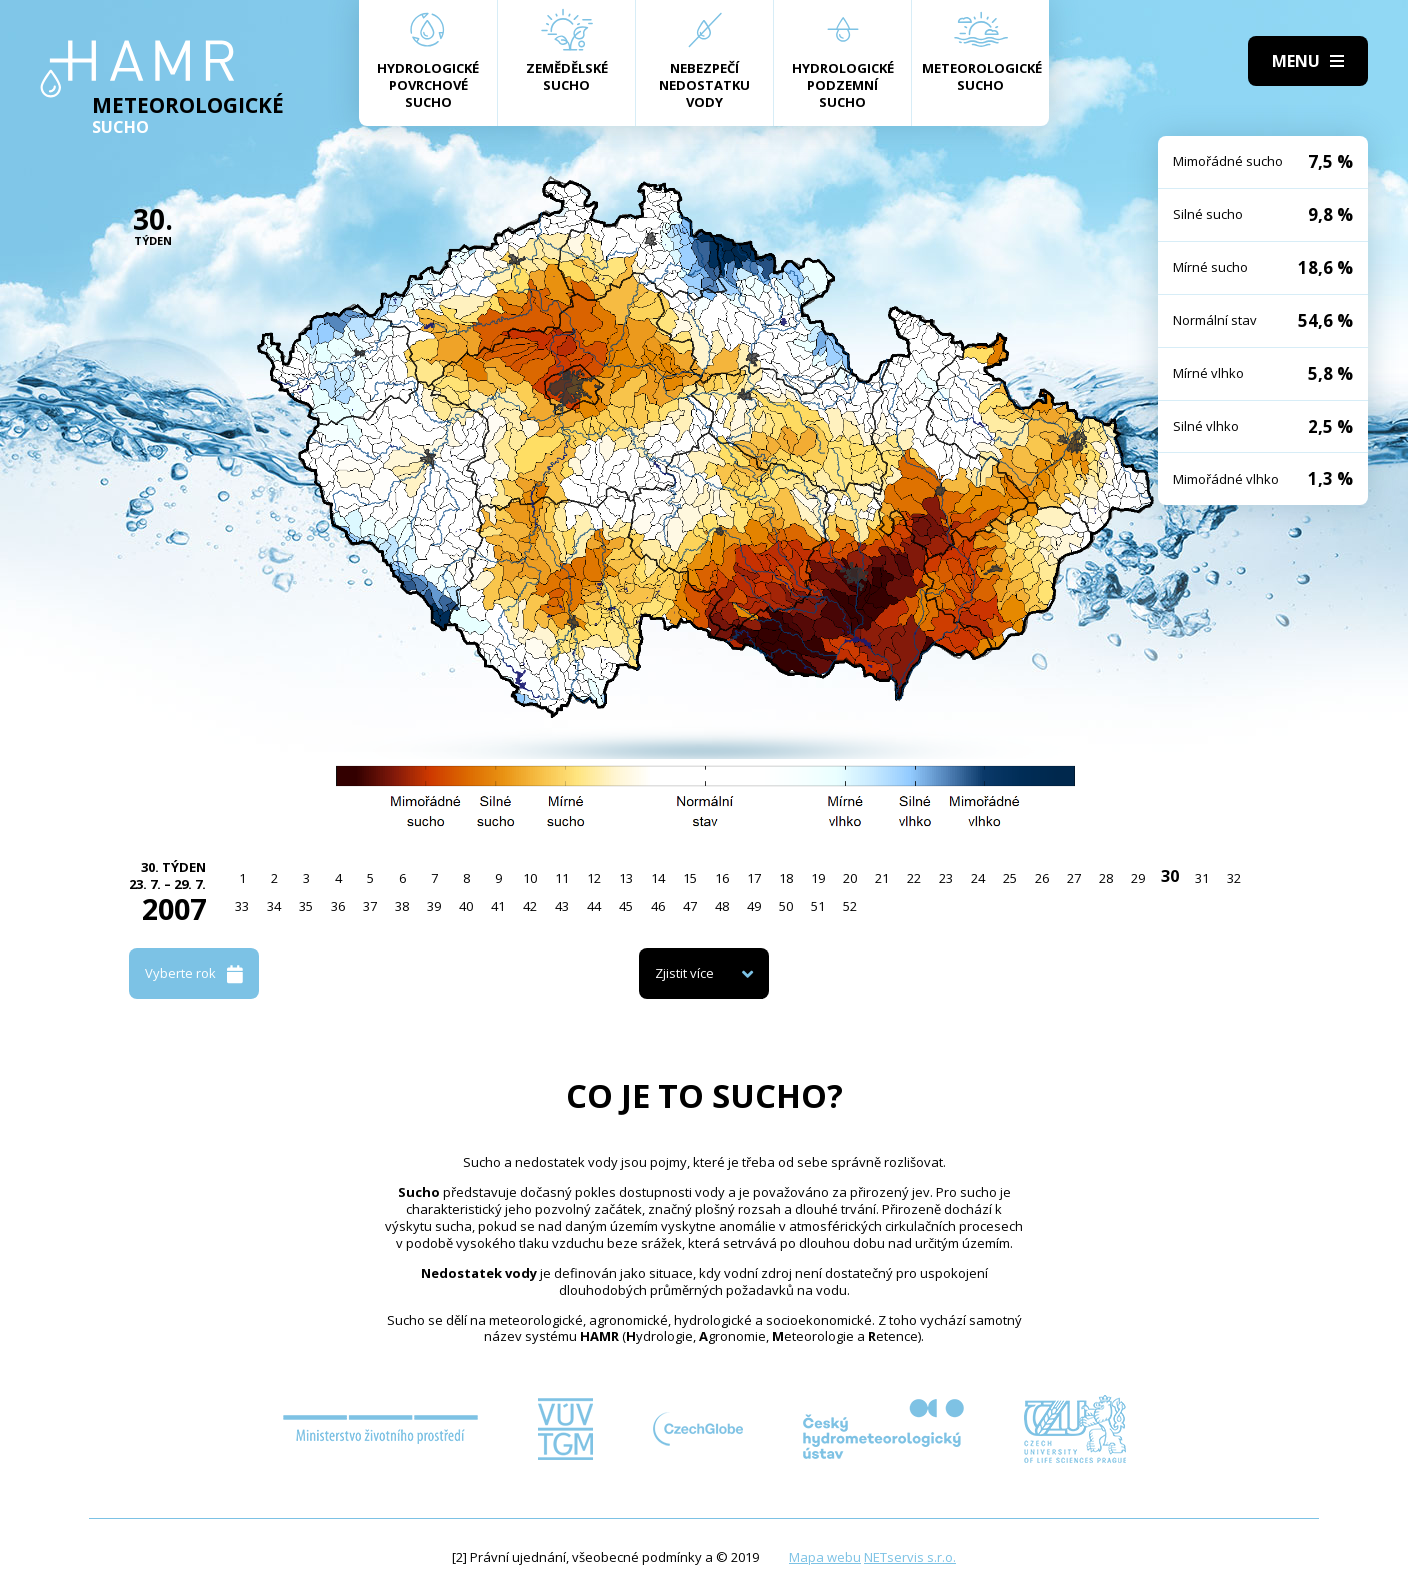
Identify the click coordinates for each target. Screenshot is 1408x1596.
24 (978, 878)
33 (242, 906)
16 (722, 878)
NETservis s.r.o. (910, 1557)
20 (850, 878)
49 (754, 906)
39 (434, 906)
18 (786, 878)
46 (658, 906)
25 (1010, 878)
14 (658, 878)
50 (786, 906)
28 (1106, 878)
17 (754, 878)
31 (1202, 878)
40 (466, 906)
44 (594, 906)
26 (1042, 878)
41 (498, 906)
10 (530, 878)
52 (850, 906)
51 (818, 906)
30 (1170, 876)
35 (306, 906)
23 (946, 878)
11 (562, 878)
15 (690, 878)
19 (818, 878)
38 (402, 906)
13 (626, 878)
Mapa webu (825, 1557)
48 (722, 906)
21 (882, 878)
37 (370, 906)
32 (1234, 878)
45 (626, 906)
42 (530, 906)
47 (690, 906)
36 (338, 906)
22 (914, 878)
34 (274, 906)
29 (1138, 878)
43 (562, 906)
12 (594, 878)
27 (1074, 878)
